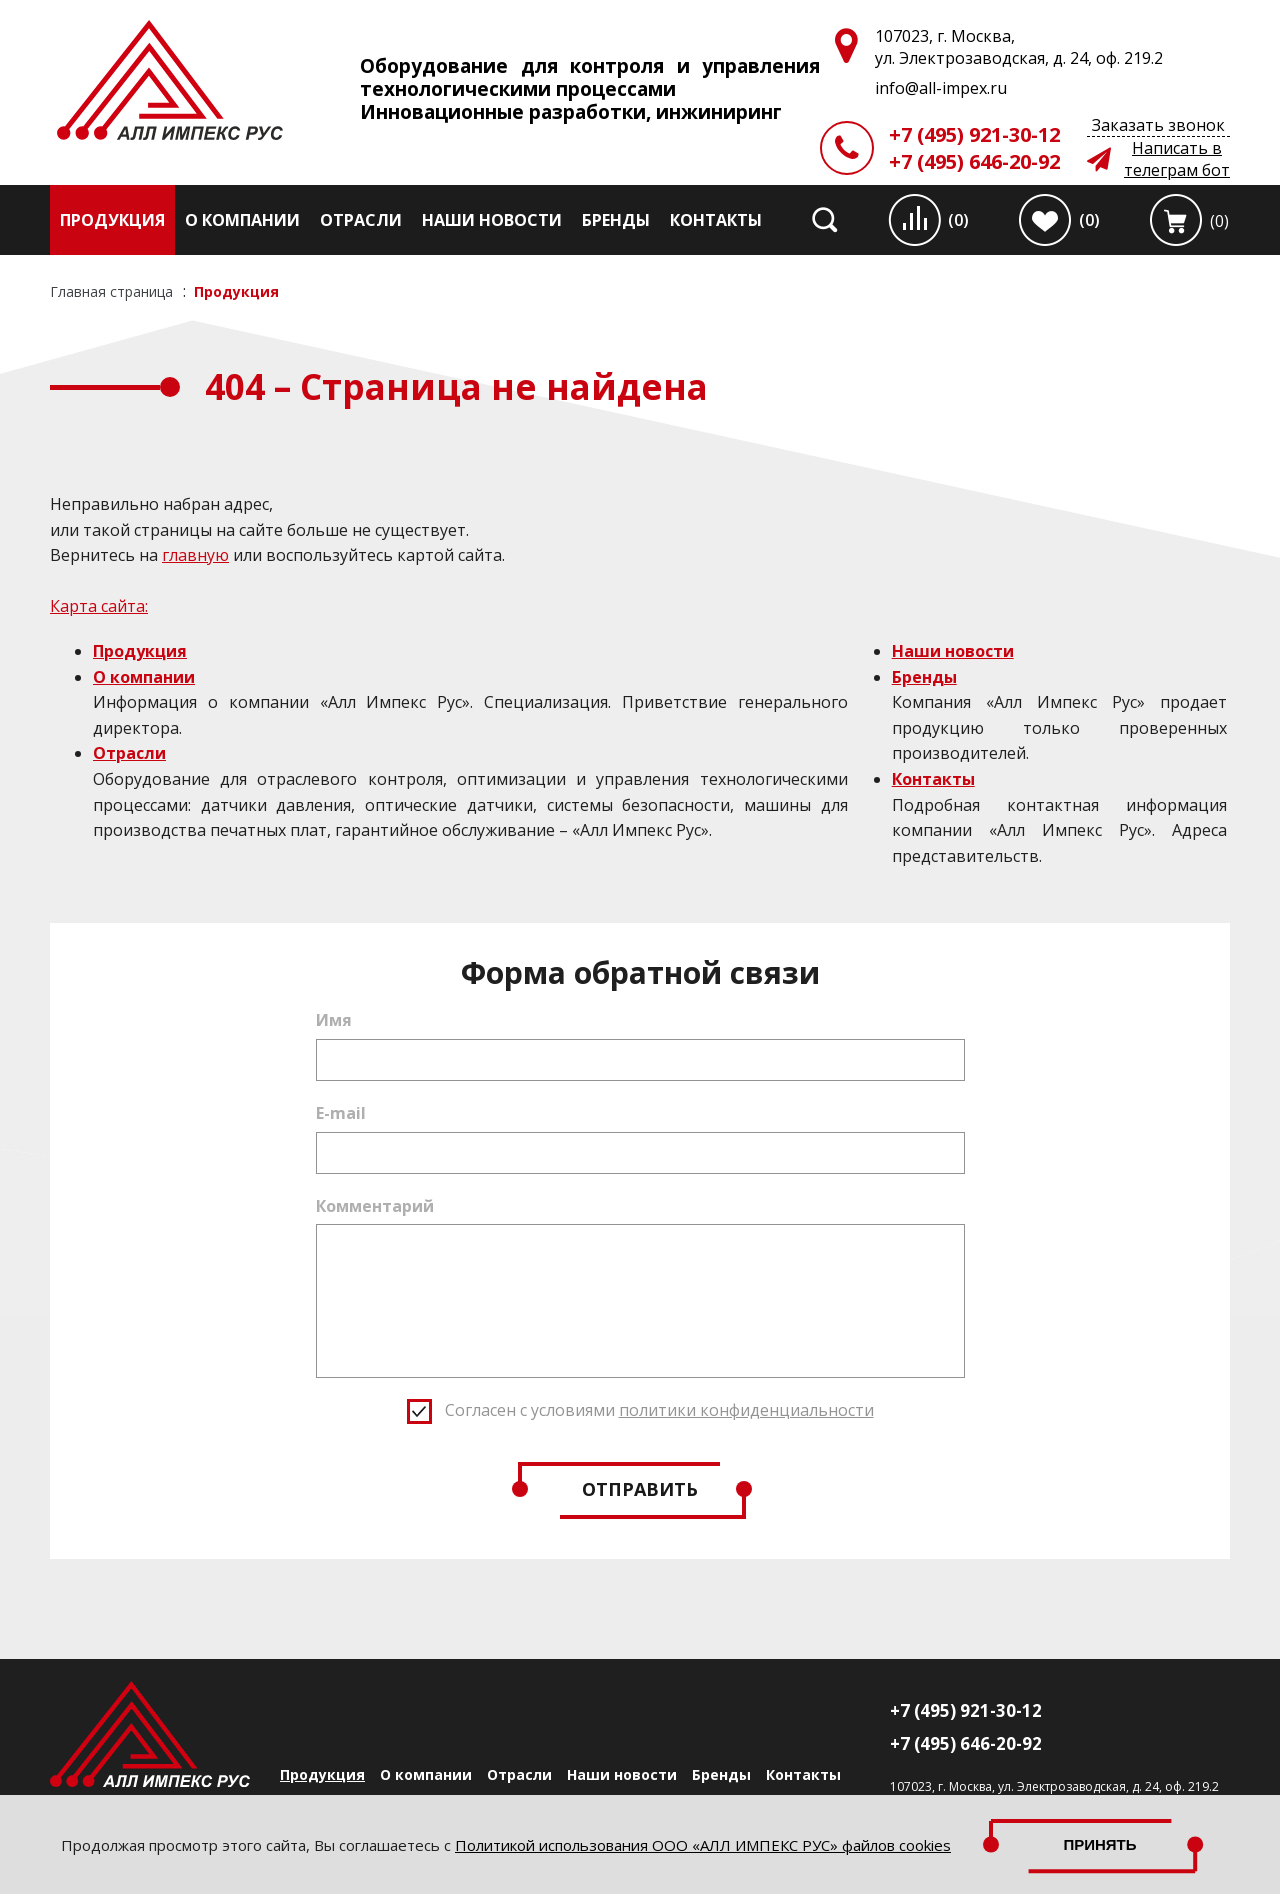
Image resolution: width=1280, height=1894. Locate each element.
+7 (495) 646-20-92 (974, 161)
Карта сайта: (99, 606)
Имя (334, 1020)
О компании (242, 220)
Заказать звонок (1158, 125)
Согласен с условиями (659, 1410)
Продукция (112, 220)
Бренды (616, 220)
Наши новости (492, 220)
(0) (958, 220)
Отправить (640, 1489)
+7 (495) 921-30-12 (974, 134)
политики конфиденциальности (746, 1410)
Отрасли (361, 220)
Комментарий (375, 1206)
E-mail (341, 1113)
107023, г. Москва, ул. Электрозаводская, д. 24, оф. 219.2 (1054, 1786)
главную (195, 555)
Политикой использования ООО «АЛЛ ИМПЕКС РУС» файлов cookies (703, 1845)
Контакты (716, 220)
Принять (1100, 1844)
